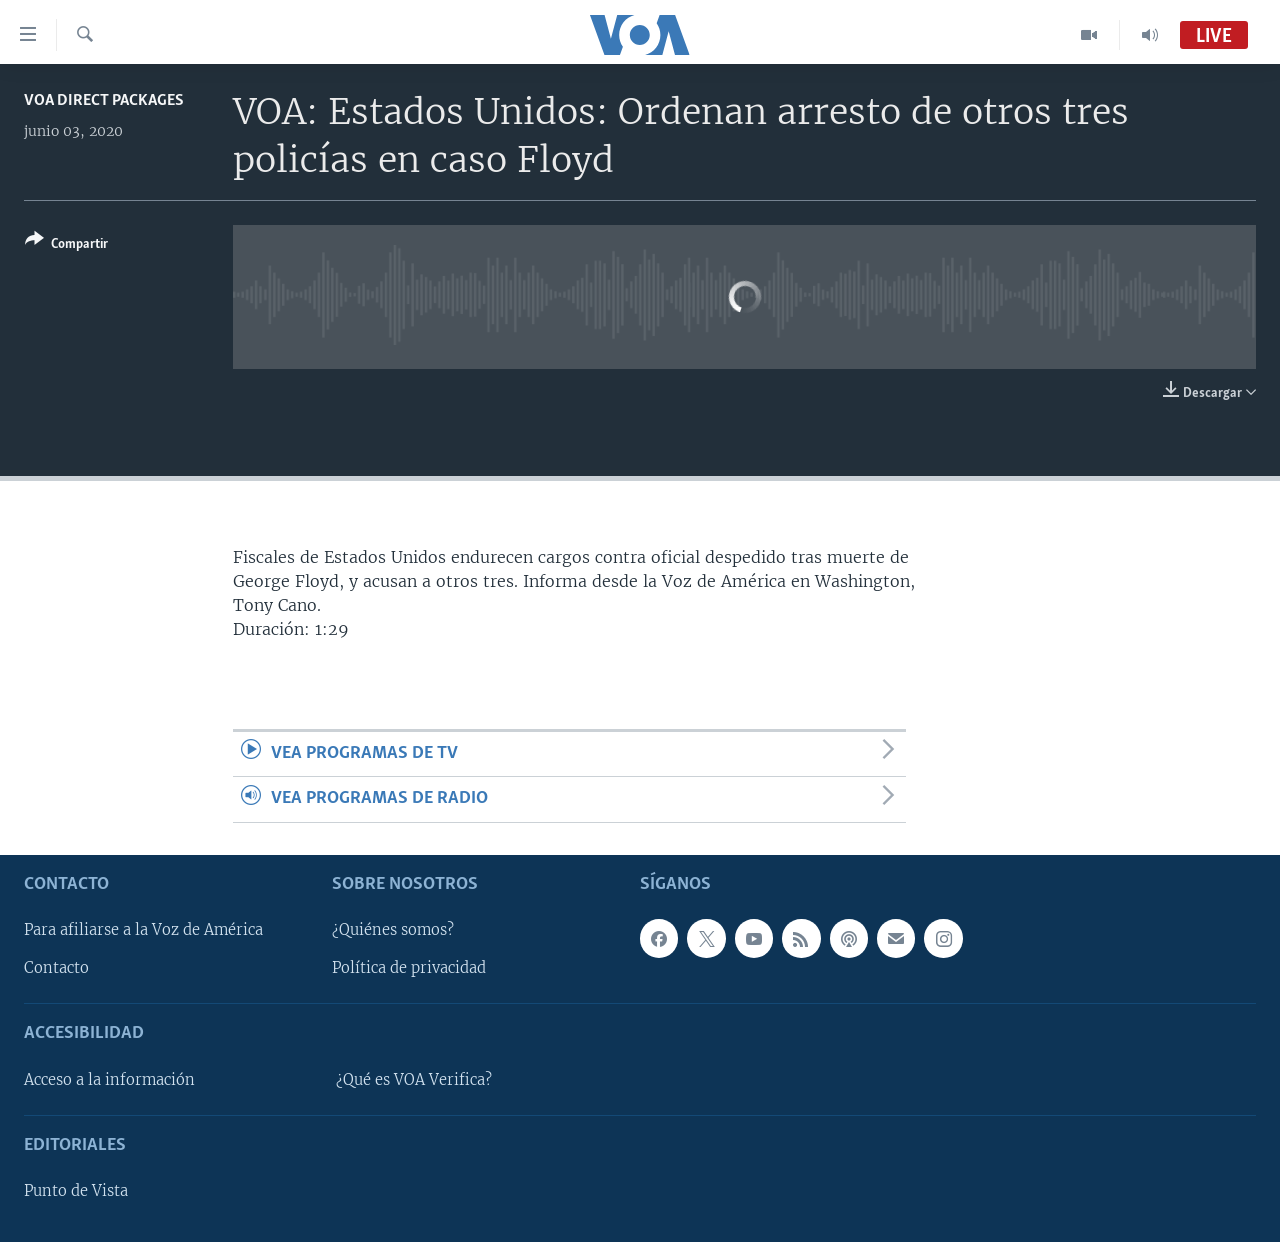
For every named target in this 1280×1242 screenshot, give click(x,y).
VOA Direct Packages (104, 100)
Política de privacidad (409, 968)
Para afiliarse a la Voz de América (143, 930)
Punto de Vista (76, 1191)
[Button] (66, 245)
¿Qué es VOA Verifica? (414, 1079)
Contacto (56, 968)
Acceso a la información (109, 1079)
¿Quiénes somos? (393, 930)
